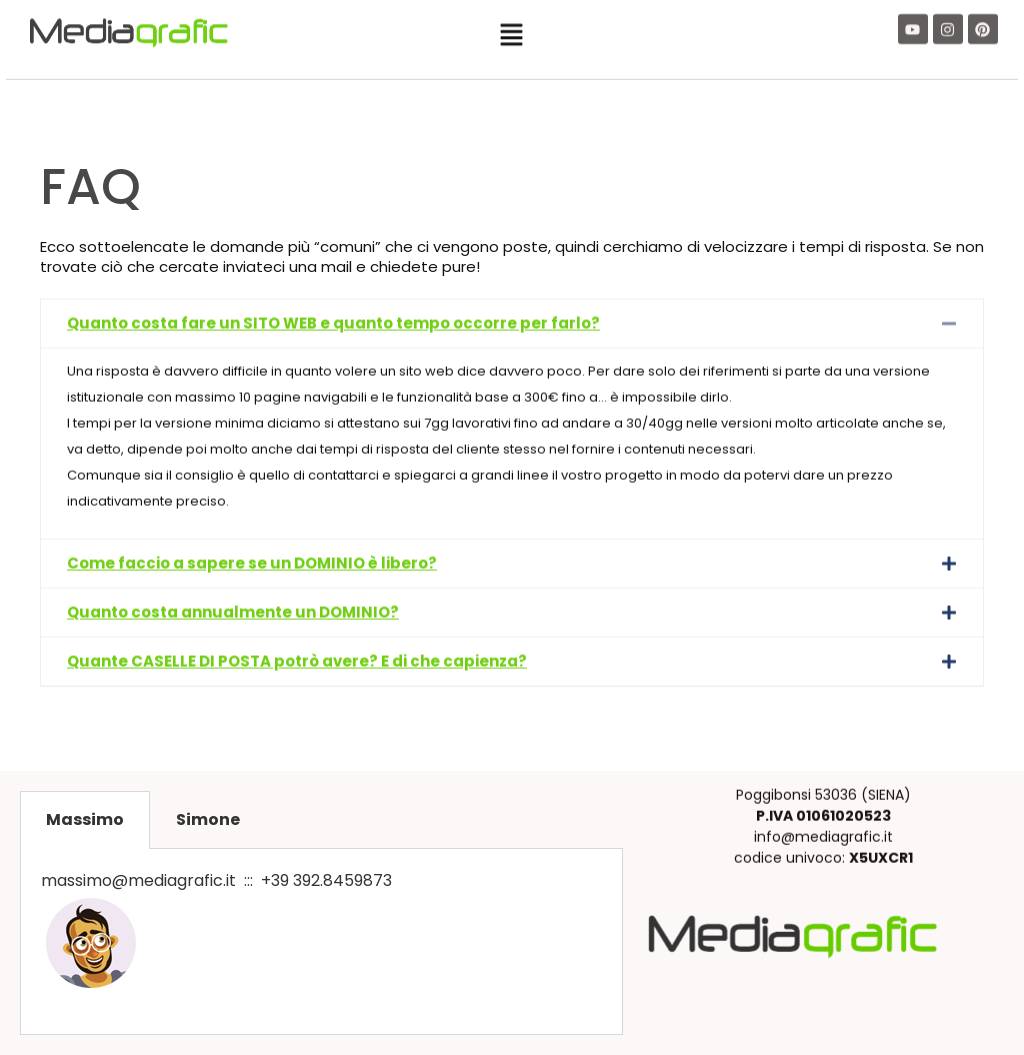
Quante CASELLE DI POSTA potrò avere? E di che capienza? (297, 622)
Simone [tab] (208, 819)
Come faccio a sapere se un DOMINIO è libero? (252, 524)
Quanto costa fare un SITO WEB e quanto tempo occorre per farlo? (333, 284)
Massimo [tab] (85, 819)
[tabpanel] (321, 942)
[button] (512, 30)
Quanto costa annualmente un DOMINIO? (233, 573)
